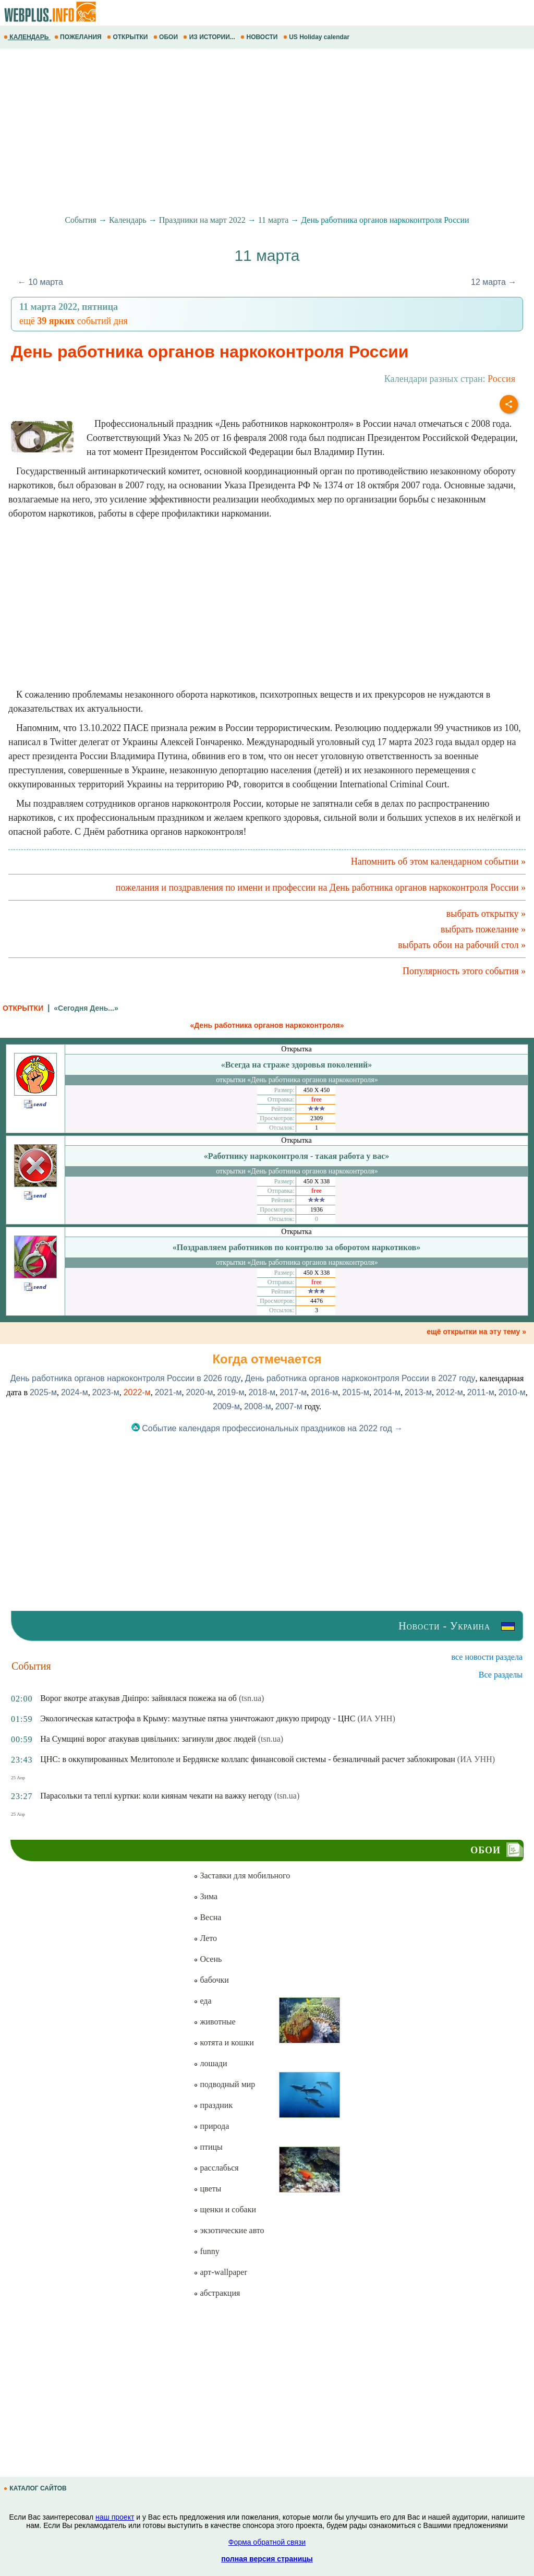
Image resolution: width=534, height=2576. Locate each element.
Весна (207, 1917)
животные (214, 2021)
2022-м (137, 1392)
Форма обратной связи (267, 2542)
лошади (210, 2063)
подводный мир (224, 2084)
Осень (207, 1959)
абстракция (216, 2293)
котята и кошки (223, 2042)
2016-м (324, 1392)
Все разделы (501, 1674)
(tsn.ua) (251, 1698)
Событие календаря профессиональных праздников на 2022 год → (267, 1428)
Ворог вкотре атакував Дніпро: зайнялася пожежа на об (138, 1698)
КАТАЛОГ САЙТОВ (36, 2488)
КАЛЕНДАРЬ (27, 37)
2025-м (43, 1392)
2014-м (386, 1392)
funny (206, 2251)
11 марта (273, 219)
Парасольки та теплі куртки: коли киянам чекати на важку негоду (156, 1795)
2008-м (257, 1406)
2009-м (226, 1406)
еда (202, 2000)
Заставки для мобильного (241, 1875)
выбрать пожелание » (483, 929)
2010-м (512, 1392)
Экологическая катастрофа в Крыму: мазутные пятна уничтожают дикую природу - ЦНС (197, 1718)
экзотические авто (228, 2230)
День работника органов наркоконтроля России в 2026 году (125, 1378)
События (80, 219)
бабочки (210, 1979)
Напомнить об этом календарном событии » (438, 861)
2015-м (355, 1392)
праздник (213, 2105)
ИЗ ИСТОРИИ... (210, 37)
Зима (205, 1896)
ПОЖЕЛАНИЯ (78, 37)
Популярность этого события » (464, 971)
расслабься (215, 2167)
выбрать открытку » (486, 913)
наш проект (114, 2517)
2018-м (261, 1392)
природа (211, 2126)
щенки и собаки (224, 2209)
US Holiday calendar (317, 37)
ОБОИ (166, 37)
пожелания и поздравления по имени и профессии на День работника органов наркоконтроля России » (321, 887)
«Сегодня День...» (86, 1008)
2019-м (230, 1392)
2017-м (293, 1392)
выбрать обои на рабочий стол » (462, 945)
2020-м (199, 1392)
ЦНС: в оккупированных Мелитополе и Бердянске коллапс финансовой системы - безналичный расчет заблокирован (247, 1759)
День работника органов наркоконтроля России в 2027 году (360, 1378)
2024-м (74, 1392)
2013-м (418, 1392)
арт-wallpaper (220, 2272)
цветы (207, 2188)
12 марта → (493, 282)
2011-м (480, 1392)
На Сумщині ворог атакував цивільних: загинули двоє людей (148, 1738)
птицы (207, 2146)
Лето (205, 1938)
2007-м (288, 1406)
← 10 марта (40, 282)
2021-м (168, 1392)
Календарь (128, 219)
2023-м (105, 1392)
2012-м (449, 1392)
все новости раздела (487, 1656)
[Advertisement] (267, 132)
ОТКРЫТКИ (128, 37)
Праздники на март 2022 (202, 219)
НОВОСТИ (260, 37)
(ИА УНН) (376, 1718)
